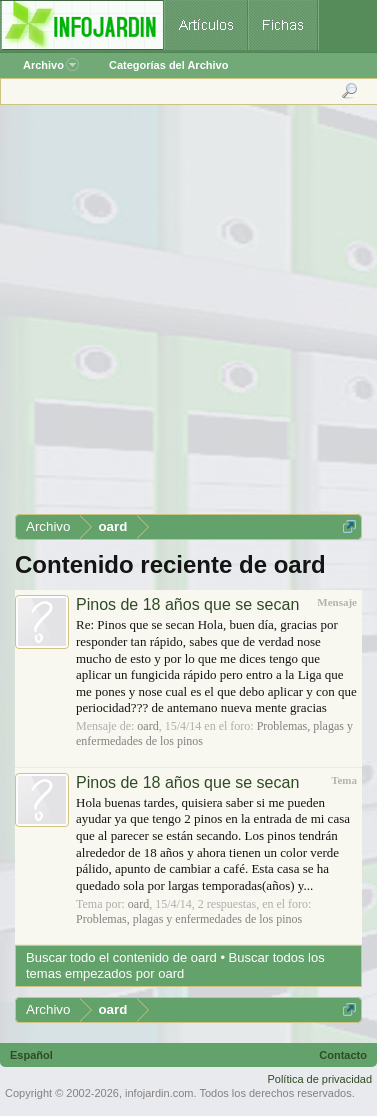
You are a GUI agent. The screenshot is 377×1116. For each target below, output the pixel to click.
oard (147, 726)
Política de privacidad (319, 1079)
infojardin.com (159, 1093)
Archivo (51, 65)
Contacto (343, 1055)
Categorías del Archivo (168, 65)
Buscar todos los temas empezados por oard (175, 965)
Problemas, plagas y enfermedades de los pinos (189, 919)
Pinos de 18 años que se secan (187, 604)
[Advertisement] (187, 316)
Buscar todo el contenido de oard (121, 957)
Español (31, 1055)
